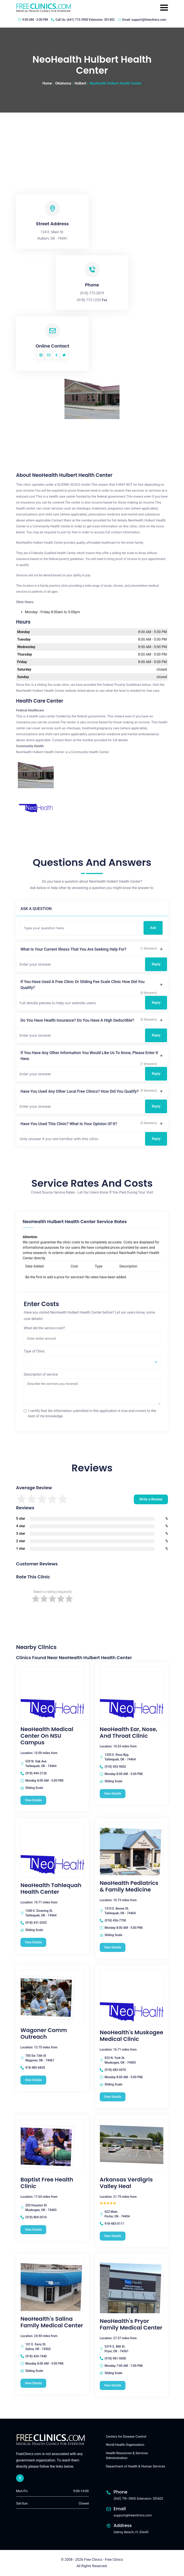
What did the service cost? (44, 1328)
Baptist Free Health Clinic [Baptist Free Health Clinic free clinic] (46, 2183)
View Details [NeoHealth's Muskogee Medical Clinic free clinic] (112, 2096)
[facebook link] (20, 2478)
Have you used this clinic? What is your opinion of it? (68, 1123)
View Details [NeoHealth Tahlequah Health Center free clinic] (33, 1942)
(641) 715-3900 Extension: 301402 (90, 19)
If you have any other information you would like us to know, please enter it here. (89, 1055)
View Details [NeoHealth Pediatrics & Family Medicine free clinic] (112, 1947)
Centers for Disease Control (126, 2437)
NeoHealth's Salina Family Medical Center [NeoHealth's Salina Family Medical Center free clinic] (51, 2322)
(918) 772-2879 (92, 293)
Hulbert (80, 83)
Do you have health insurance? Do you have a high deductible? (77, 1020)
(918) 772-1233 (89, 300)
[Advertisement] (92, 146)
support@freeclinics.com (149, 19)
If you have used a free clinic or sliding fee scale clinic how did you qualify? (89, 984)
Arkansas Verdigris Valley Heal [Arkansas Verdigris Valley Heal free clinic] (126, 2183)
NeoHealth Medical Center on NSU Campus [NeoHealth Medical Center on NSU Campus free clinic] (46, 1736)
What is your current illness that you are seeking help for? (73, 949)
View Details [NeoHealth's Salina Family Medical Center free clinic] (33, 2383)
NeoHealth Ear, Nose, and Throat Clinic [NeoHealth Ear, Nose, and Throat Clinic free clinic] (128, 1732)
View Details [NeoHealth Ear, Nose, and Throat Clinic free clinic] (112, 1793)
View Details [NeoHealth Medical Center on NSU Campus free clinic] (33, 1800)
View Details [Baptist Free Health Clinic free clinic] (33, 2229)
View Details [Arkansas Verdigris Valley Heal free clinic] (112, 2236)
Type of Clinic (34, 1351)
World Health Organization (125, 2445)
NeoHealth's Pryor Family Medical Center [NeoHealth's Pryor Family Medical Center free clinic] (131, 2324)
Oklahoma (63, 83)
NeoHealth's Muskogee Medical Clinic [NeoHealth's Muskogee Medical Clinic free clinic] (131, 2035)
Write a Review (150, 1499)
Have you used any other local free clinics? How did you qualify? (79, 1091)
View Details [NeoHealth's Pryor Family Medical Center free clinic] (112, 2385)
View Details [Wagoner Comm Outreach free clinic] (33, 2080)
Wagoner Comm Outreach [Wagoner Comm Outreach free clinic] (43, 2033)
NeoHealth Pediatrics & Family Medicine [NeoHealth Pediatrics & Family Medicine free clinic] (129, 1886)
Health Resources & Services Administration (127, 2455)
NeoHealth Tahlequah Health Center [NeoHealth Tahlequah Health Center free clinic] (50, 1888)
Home (47, 83)
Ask (153, 928)
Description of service (41, 1374)
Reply (156, 964)
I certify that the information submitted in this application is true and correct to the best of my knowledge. (92, 1413)
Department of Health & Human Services (135, 2466)
